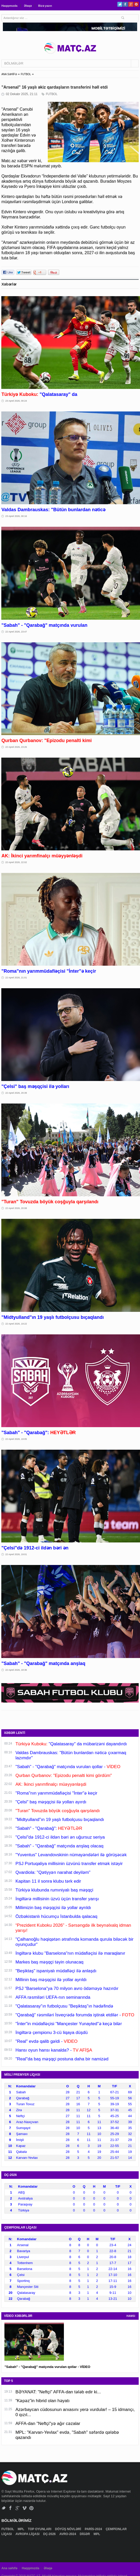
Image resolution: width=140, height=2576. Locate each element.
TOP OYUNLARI (40, 2529)
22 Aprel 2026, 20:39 (16, 1093)
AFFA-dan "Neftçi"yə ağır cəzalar (47, 2423)
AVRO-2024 (68, 2534)
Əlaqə (28, 5)
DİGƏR (85, 2534)
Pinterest (136, 4)
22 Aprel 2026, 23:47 (16, 631)
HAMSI (130, 2316)
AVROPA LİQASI (28, 2534)
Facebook (125, 4)
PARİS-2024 (94, 2529)
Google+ (130, 4)
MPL (21, 2529)
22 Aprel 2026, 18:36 (16, 1670)
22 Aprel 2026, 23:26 (16, 747)
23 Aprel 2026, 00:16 (16, 516)
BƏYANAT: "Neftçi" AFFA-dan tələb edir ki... (58, 2391)
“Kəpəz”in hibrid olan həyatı (42, 2400)
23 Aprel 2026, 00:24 (16, 401)
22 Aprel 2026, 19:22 (16, 1323)
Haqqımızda (9, 5)
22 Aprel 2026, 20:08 (16, 1208)
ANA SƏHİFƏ (9, 74)
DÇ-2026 (49, 2534)
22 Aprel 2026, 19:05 (16, 1439)
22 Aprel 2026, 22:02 (16, 862)
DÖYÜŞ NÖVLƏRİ (68, 2529)
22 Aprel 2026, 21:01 (16, 977)
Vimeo (24, 2508)
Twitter (119, 4)
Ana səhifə (9, 2568)
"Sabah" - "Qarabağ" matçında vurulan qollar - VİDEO (47, 2367)
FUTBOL (26, 74)
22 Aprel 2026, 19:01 (16, 1554)
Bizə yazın (45, 5)
